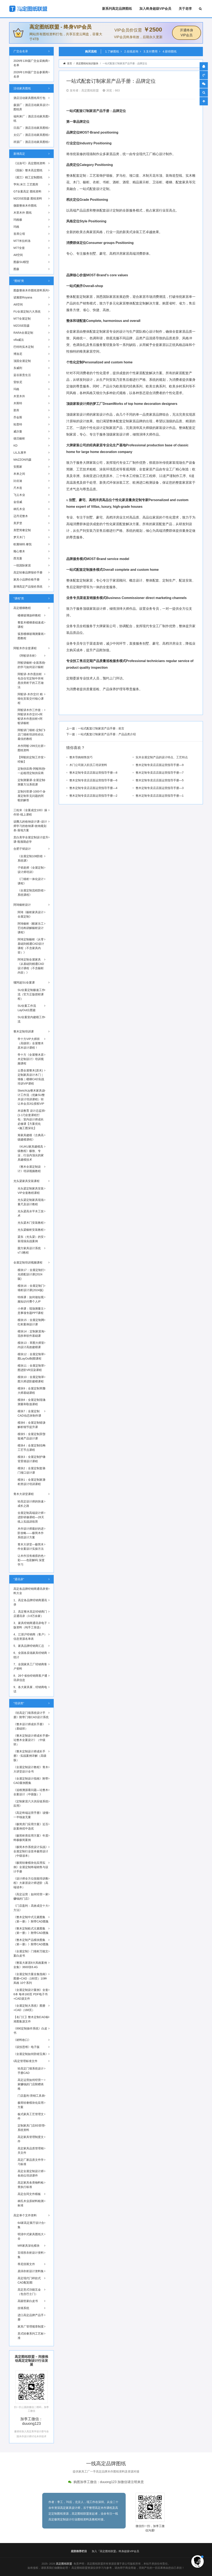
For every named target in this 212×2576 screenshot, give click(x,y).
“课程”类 (18, 598)
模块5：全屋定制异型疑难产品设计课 (31, 1436)
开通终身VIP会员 (186, 32)
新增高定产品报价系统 (27, 586)
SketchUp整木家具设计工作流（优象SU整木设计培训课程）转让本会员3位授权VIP (31, 1097)
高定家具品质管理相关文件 (31, 2150)
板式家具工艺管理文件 (31, 2116)
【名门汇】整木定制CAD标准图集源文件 (31, 2019)
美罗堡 (17, 523)
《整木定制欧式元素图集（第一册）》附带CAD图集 (31, 1930)
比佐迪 (17, 480)
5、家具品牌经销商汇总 (28, 1645)
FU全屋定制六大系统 (27, 311)
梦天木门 (19, 537)
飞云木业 (19, 495)
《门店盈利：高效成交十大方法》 (30, 1908)
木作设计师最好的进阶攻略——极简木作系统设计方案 (31, 1533)
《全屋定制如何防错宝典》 (30, 2054)
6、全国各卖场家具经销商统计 (30, 1655)
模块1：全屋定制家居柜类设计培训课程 (31, 1482)
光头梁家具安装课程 (26, 1181)
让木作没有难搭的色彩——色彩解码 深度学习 (31, 1560)
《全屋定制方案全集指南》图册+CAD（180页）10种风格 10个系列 (30, 1978)
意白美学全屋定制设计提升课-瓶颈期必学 (30, 839)
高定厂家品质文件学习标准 (31, 2162)
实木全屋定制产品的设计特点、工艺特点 (162, 757)
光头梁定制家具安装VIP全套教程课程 (31, 1190)
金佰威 (17, 502)
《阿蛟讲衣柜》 (28, 655)
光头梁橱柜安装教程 (31, 1229)
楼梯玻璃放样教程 (29, 615)
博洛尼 (17, 353)
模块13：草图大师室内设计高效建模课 (31, 1345)
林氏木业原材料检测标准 (31, 2203)
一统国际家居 (22, 565)
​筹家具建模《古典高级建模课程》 (31, 1137)
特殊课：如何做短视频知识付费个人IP (31, 1299)
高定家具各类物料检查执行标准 (31, 2185)
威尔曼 (17, 431)
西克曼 (17, 558)
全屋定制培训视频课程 (27, 1262)
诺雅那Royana (22, 297)
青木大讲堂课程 (23, 1494)
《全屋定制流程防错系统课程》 (31, 892)
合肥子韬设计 (22, 848)
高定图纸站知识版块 (87, 63)
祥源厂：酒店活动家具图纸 (30, 142)
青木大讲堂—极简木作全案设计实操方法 (31, 1546)
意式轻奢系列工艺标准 (31, 2336)
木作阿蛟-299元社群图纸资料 (31, 748)
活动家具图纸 (22, 88)
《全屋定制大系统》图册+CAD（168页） (29, 2008)
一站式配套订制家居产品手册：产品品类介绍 (107, 734)
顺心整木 (19, 551)
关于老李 (185, 8)
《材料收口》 (22, 2040)
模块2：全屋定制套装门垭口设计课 (31, 1470)
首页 (69, 63)
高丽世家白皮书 (28, 2301)
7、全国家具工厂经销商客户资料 (30, 1666)
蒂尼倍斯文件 (26, 2264)
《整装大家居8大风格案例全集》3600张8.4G (30, 1965)
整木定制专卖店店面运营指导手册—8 (93, 772)
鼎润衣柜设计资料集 (31, 2271)
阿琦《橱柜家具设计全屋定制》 (31, 914)
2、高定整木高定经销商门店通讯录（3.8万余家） (30, 1614)
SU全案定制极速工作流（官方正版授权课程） (31, 994)
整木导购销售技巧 (81, 757)
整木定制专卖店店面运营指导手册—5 (160, 780)
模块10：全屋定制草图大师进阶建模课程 (31, 1379)
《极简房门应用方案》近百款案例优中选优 (30, 1826)
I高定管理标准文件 (25, 2061)
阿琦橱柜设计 (22, 904)
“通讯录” (18, 1579)
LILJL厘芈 (19, 452)
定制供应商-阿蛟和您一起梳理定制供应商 (31, 771)
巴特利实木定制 (23, 346)
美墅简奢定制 (22, 530)
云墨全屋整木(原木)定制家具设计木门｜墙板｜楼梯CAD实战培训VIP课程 (31, 1077)
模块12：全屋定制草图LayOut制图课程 (31, 1356)
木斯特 (17, 403)
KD (15, 445)
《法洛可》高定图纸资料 (29, 163)
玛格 (16, 226)
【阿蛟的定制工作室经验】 (31, 759)
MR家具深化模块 (29, 2245)
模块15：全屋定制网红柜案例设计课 (31, 1322)
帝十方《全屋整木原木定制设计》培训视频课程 (31, 1059)
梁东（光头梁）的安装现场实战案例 (31, 1239)
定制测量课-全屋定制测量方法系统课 (31, 782)
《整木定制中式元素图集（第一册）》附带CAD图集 (31, 1919)
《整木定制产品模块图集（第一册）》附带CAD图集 (31, 1942)
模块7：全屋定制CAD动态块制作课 (29, 1413)
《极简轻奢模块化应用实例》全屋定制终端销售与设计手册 (30, 1867)
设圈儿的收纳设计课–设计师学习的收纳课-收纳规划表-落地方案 (30, 826)
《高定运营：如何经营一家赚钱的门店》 (30, 1896)
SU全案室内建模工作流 (31, 1019)
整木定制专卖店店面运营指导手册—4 (93, 788)
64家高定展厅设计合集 (31, 2225)
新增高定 (19, 153)
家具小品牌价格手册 (26, 579)
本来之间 (19, 473)
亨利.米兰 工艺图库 (25, 184)
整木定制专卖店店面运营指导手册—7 (160, 772)
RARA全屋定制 (23, 332)
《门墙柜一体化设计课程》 (31, 881)
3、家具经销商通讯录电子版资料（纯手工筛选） (30, 1625)
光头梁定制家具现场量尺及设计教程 (31, 1202)
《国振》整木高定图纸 (27, 170)
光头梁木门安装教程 (31, 1222)
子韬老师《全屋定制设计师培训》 (31, 870)
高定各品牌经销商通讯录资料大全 (30, 1591)
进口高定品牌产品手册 (31, 2317)
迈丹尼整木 (20, 516)
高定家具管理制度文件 (31, 2139)
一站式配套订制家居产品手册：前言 (101, 728)
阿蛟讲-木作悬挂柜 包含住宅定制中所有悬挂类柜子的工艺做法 (31, 680)
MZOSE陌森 (21, 325)
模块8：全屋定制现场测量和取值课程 (31, 1402)
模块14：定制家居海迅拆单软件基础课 (31, 1333)
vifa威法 (18, 339)
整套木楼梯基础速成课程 (31, 624)
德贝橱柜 (19, 438)
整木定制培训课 (23, 1031)
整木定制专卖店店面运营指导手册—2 (93, 795)
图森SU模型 (21, 262)
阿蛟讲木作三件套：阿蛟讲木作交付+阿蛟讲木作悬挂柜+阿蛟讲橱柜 (31, 716)
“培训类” (18, 1703)
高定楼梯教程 (22, 608)
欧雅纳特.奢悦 (22, 544)
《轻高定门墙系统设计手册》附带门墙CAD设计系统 (31, 1715)
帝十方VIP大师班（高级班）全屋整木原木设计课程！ (31, 1043)
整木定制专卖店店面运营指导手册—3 (160, 788)
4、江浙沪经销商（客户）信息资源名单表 (30, 1636)
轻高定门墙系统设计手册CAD (31, 2070)
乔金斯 (17, 417)
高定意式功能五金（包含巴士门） (29, 2292)
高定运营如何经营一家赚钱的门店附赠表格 (31, 2084)
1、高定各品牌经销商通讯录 (30, 1602)
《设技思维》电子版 (26, 2047)
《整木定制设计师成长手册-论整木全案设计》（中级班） (31, 1740)
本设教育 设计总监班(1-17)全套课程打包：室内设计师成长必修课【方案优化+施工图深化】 (31, 1119)
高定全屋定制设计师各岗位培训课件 (31, 2173)
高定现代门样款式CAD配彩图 (29, 2280)
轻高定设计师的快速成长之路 (31, 1503)
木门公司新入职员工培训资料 (88, 765)
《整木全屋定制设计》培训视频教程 (29, 1169)
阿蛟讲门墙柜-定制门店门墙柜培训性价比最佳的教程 (31, 734)
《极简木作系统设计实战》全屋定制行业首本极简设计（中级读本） (30, 1851)
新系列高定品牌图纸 (117, 8)
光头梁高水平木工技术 (31, 1213)
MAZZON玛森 (22, 459)
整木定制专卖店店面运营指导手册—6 (93, 780)
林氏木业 (19, 509)
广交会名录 (20, 51)
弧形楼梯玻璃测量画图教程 (31, 636)
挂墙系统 (23, 2308)
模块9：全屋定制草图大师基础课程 (31, 1390)
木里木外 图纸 (22, 212)
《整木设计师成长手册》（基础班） (29, 1726)
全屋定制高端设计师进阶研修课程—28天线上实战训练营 (31, 1517)
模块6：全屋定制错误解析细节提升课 (31, 1425)
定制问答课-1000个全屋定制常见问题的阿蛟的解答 (31, 796)
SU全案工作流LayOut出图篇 (27, 1008)
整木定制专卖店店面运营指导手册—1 (160, 795)
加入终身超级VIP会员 (155, 8)
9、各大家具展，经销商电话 (30, 1689)
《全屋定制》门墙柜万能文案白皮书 (30, 1953)
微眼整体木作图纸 (25, 205)
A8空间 (18, 255)
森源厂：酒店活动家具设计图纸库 (30, 107)
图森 (16, 269)
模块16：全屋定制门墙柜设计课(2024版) (31, 1288)
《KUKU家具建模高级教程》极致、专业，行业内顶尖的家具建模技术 (31, 1153)
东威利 (17, 368)
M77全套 (19, 248)
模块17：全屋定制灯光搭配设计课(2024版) (31, 1274)
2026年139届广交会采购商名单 (30, 63)
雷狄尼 (17, 382)
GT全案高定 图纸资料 (27, 191)
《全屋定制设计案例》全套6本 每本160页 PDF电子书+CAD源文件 (30, 1994)
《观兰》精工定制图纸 (27, 177)
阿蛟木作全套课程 (25, 648)
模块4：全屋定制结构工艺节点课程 (31, 1447)
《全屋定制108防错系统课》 (30, 858)
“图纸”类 (18, 280)
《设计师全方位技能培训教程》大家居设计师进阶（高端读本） (30, 1883)
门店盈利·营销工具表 (31, 2095)
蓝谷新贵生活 (22, 375)
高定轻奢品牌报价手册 (27, 572)
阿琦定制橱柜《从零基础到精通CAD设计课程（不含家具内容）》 (31, 946)
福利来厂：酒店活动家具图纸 (30, 118)
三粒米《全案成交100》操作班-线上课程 (30, 812)
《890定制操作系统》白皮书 (30, 2030)
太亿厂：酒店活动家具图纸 (30, 134)
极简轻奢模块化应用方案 (31, 2105)
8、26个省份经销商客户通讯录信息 (30, 1678)
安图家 (17, 466)
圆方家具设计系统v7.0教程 (29, 1250)
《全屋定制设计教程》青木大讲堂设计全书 (30, 1769)
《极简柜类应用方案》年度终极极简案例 (30, 1838)
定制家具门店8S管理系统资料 (31, 2128)
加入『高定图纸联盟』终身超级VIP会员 (115, 2551)
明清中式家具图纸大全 (31, 2236)
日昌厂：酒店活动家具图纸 (30, 127)
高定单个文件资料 (25, 2215)
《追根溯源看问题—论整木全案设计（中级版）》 (30, 1792)
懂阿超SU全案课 (24, 982)
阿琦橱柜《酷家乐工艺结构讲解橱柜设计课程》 (31, 928)
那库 (16, 410)
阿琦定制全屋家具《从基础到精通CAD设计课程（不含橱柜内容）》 (31, 966)
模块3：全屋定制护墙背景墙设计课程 (31, 1459)
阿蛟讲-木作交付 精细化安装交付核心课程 (31, 699)
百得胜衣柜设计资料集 (31, 2255)
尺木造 (17, 487)
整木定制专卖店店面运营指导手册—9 (160, 765)
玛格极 (17, 219)
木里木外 (19, 396)
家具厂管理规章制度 (31, 2326)
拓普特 (17, 424)
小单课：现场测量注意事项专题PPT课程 (31, 1311)
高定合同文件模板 (29, 2194)
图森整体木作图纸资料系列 (30, 290)
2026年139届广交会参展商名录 (30, 74)
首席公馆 (19, 233)
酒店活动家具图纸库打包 (29, 98)
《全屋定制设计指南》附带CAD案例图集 (30, 1781)
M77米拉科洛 (22, 240)
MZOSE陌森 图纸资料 (27, 198)
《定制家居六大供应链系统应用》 (30, 1803)
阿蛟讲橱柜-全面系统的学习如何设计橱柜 (31, 665)
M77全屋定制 (22, 318)
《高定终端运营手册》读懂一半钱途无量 (30, 1815)
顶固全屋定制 (22, 361)
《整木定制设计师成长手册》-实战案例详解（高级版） (29, 1756)
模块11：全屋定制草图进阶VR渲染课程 (31, 1368)
